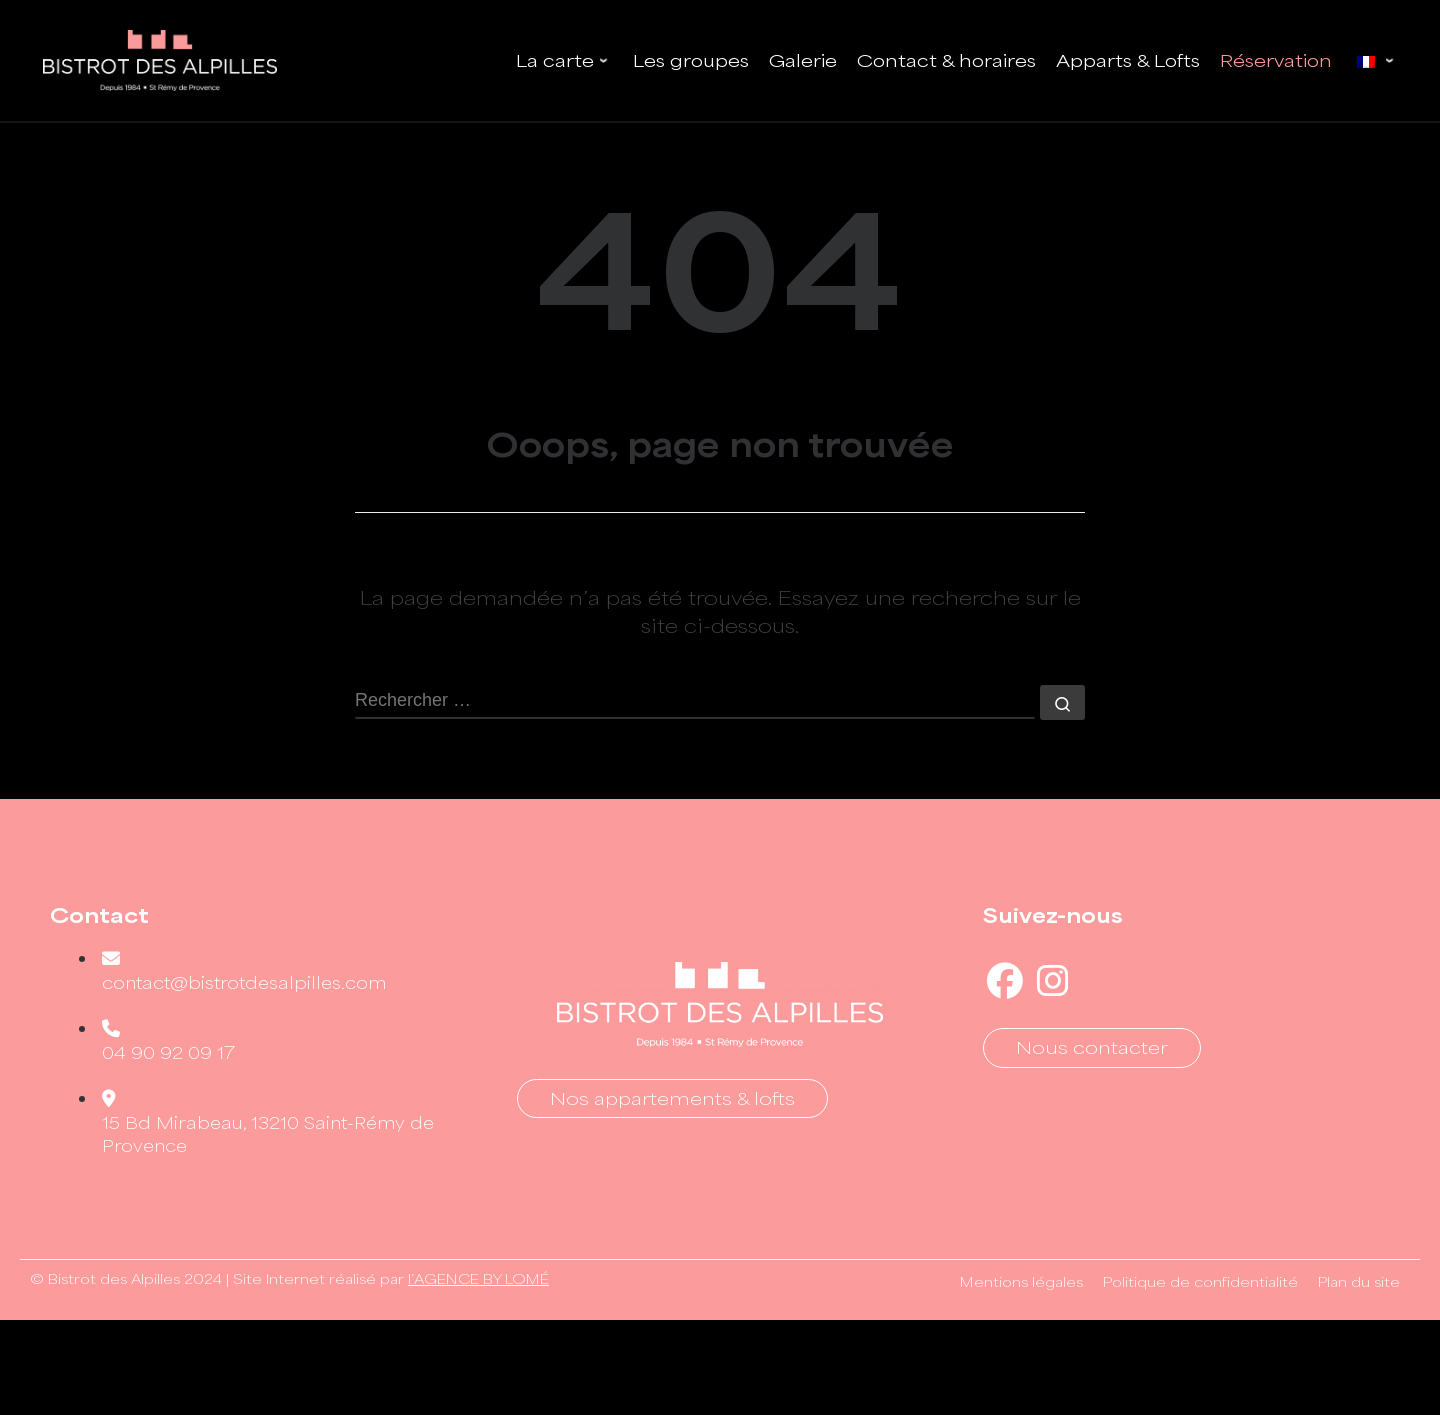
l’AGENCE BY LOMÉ (478, 1279)
